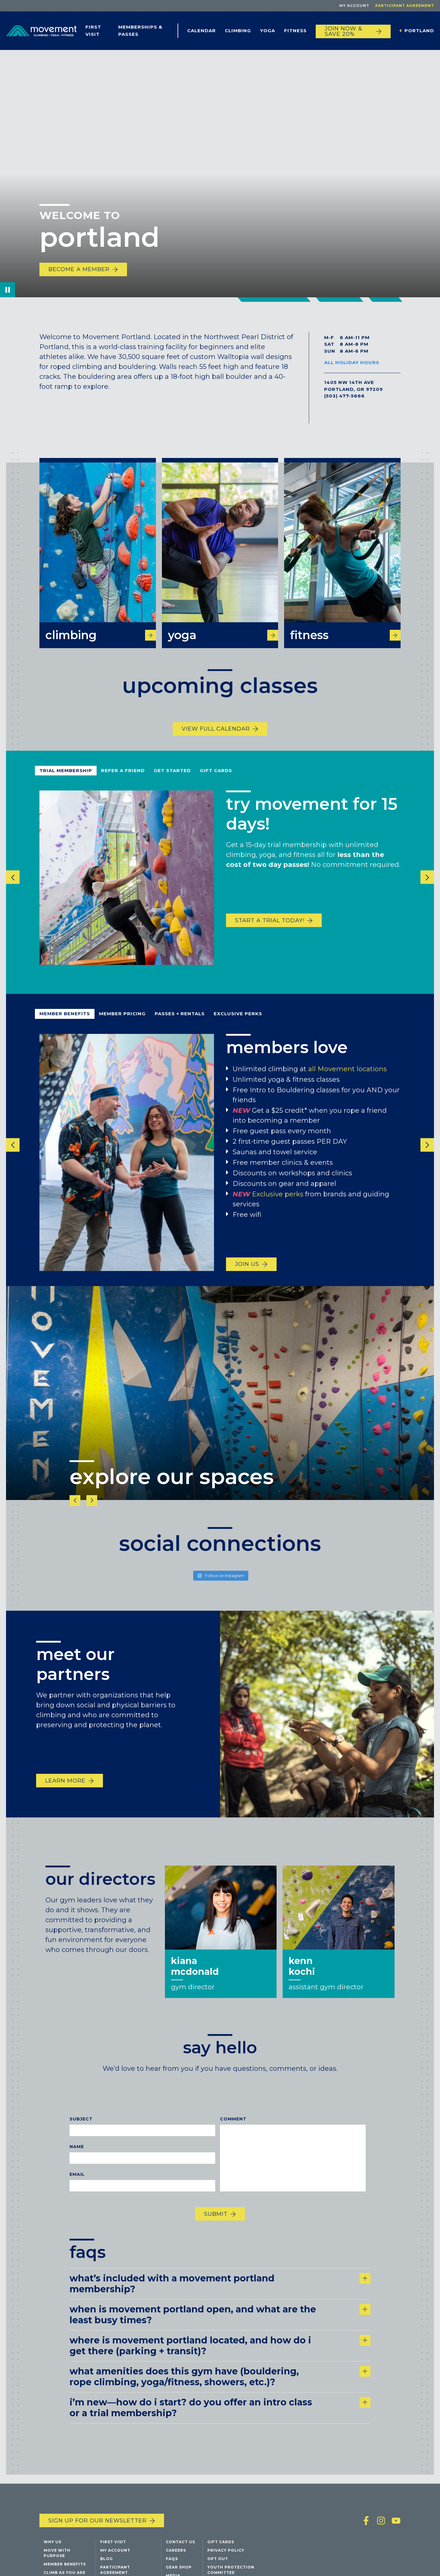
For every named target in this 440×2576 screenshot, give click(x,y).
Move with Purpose (57, 2559)
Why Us (52, 2548)
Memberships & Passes (140, 30)
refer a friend (123, 786)
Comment (233, 2134)
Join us (247, 1280)
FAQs (172, 2565)
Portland (419, 30)
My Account (354, 5)
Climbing (238, 30)
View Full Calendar (216, 744)
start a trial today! (269, 936)
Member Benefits (64, 1029)
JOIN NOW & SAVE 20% (343, 31)
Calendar (201, 30)
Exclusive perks (277, 1210)
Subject (81, 2134)
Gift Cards (216, 786)
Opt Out (217, 2565)
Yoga (267, 30)
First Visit (93, 30)
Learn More (65, 1796)
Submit (216, 2229)
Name (77, 2162)
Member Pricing (122, 1029)
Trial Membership (65, 786)
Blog (106, 2565)
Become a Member (79, 269)
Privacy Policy (225, 2556)
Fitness (295, 30)
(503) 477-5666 (344, 396)
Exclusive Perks (238, 1029)
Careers (176, 2556)
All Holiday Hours (351, 362)
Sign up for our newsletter (97, 2526)
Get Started (172, 786)
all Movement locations (347, 1085)
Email (77, 2190)
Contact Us (180, 2548)
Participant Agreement (404, 5)
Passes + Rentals (180, 1029)
